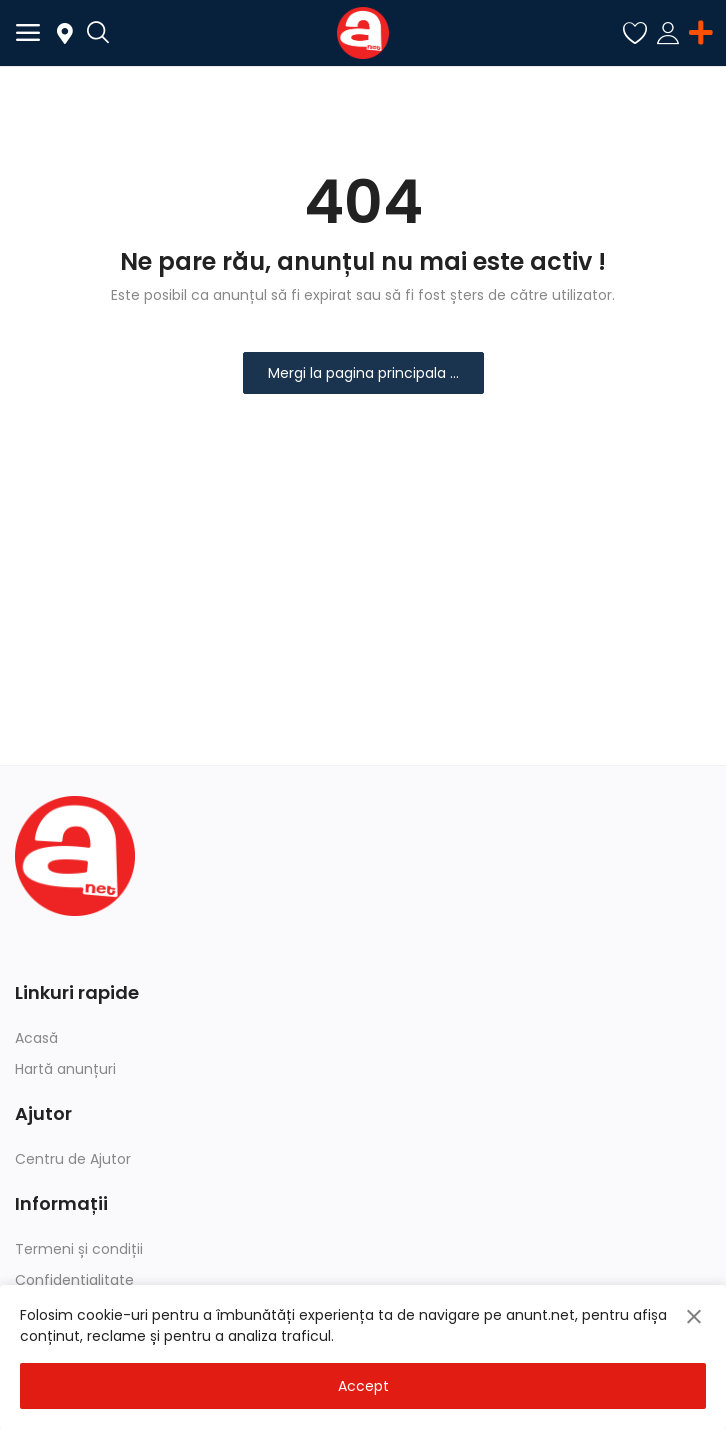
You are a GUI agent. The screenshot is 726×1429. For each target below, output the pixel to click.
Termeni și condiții (79, 1249)
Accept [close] (363, 1386)
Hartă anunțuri (65, 1069)
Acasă (36, 1038)
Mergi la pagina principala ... (363, 373)
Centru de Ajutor (73, 1159)
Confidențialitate (74, 1280)
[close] (694, 1317)
